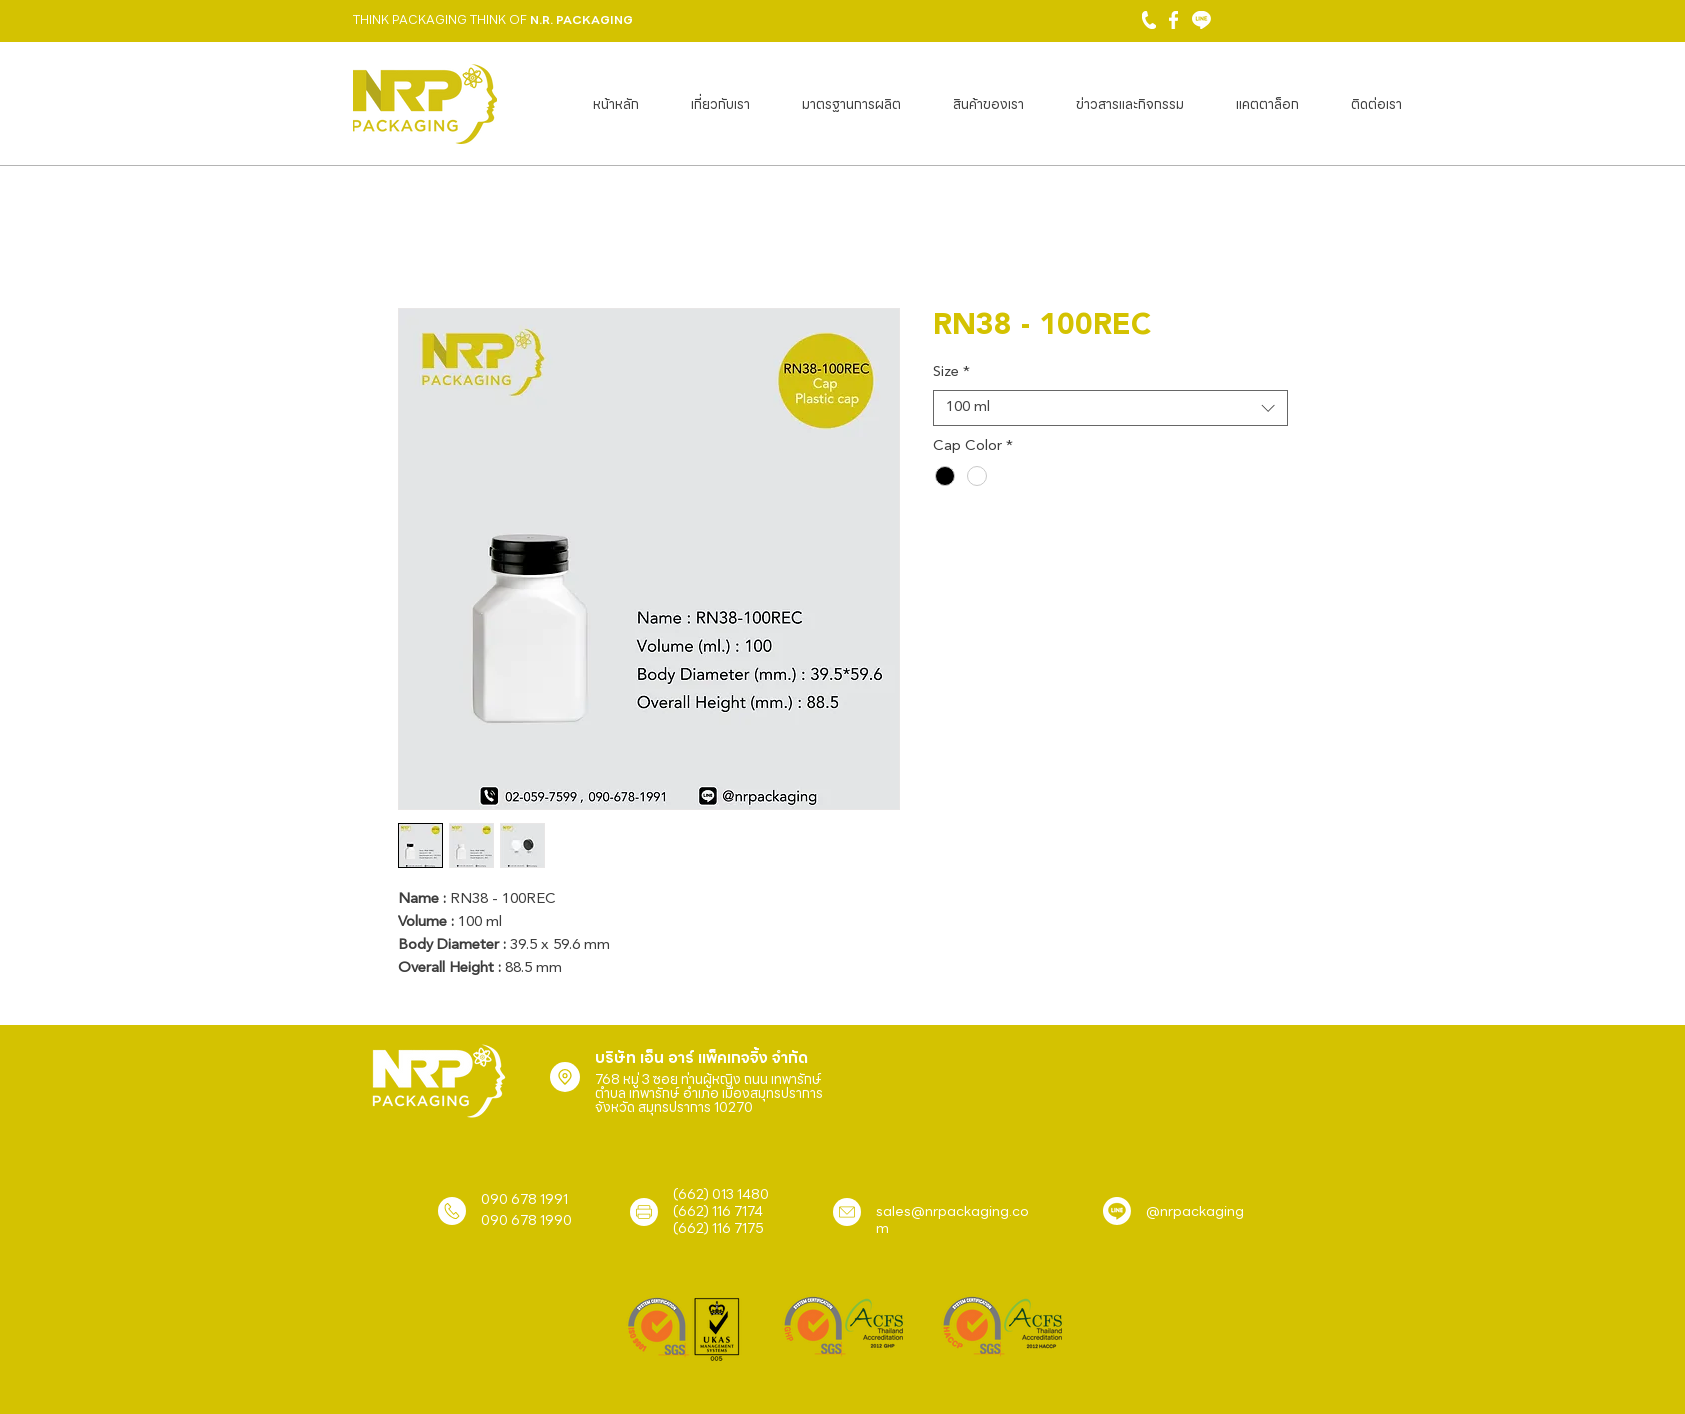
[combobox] (1110, 408)
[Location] (565, 1077)
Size (951, 372)
